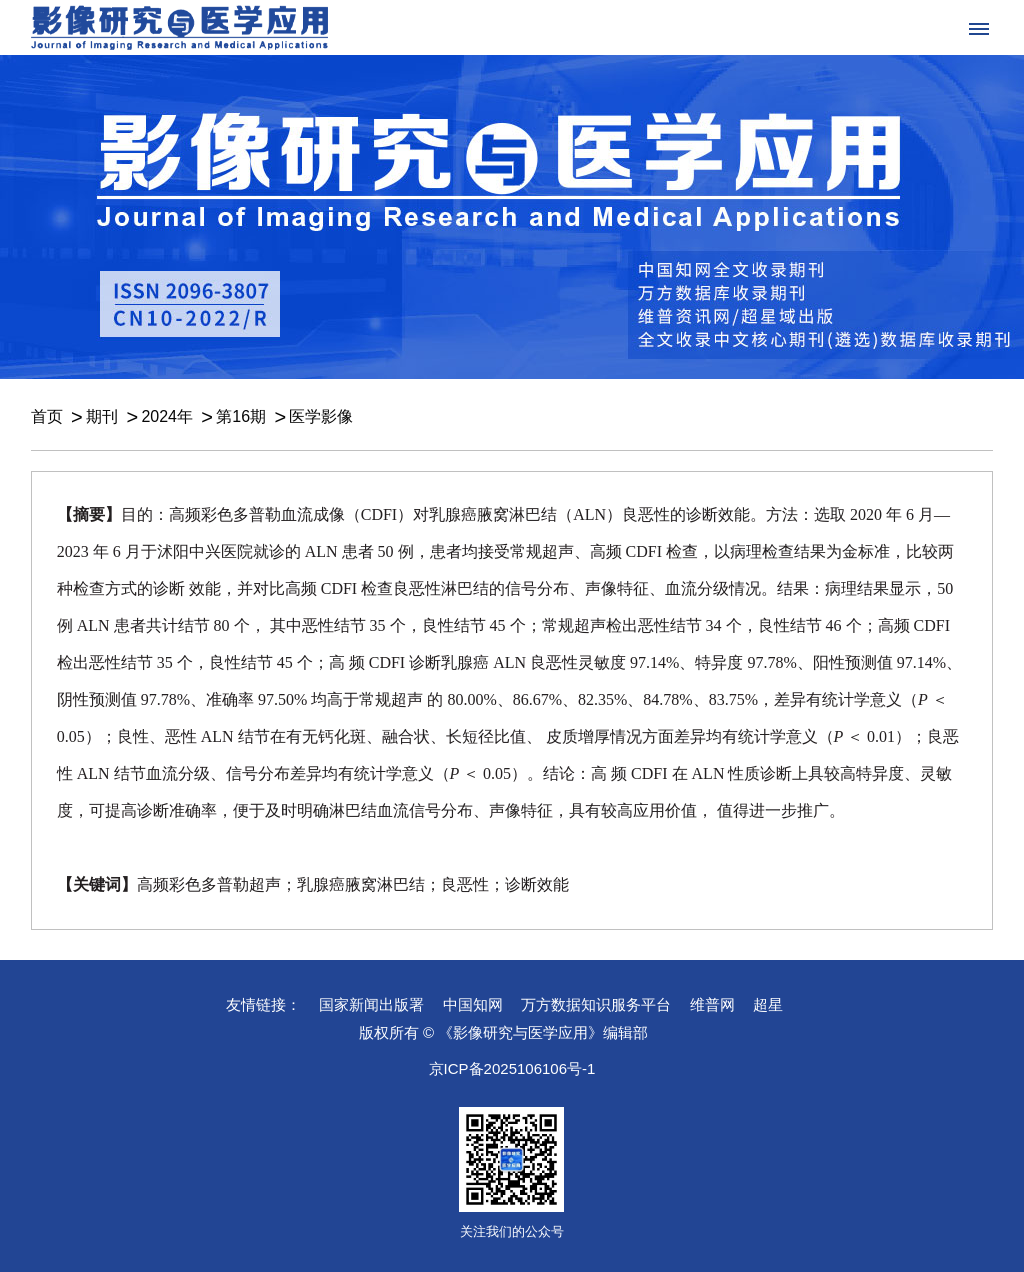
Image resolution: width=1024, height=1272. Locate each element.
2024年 (167, 416)
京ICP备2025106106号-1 (512, 1068)
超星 (768, 1004)
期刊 (102, 416)
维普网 (712, 1004)
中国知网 (473, 1004)
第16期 (241, 416)
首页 (47, 416)
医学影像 (321, 416)
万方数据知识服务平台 (596, 1004)
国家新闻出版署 (371, 1004)
